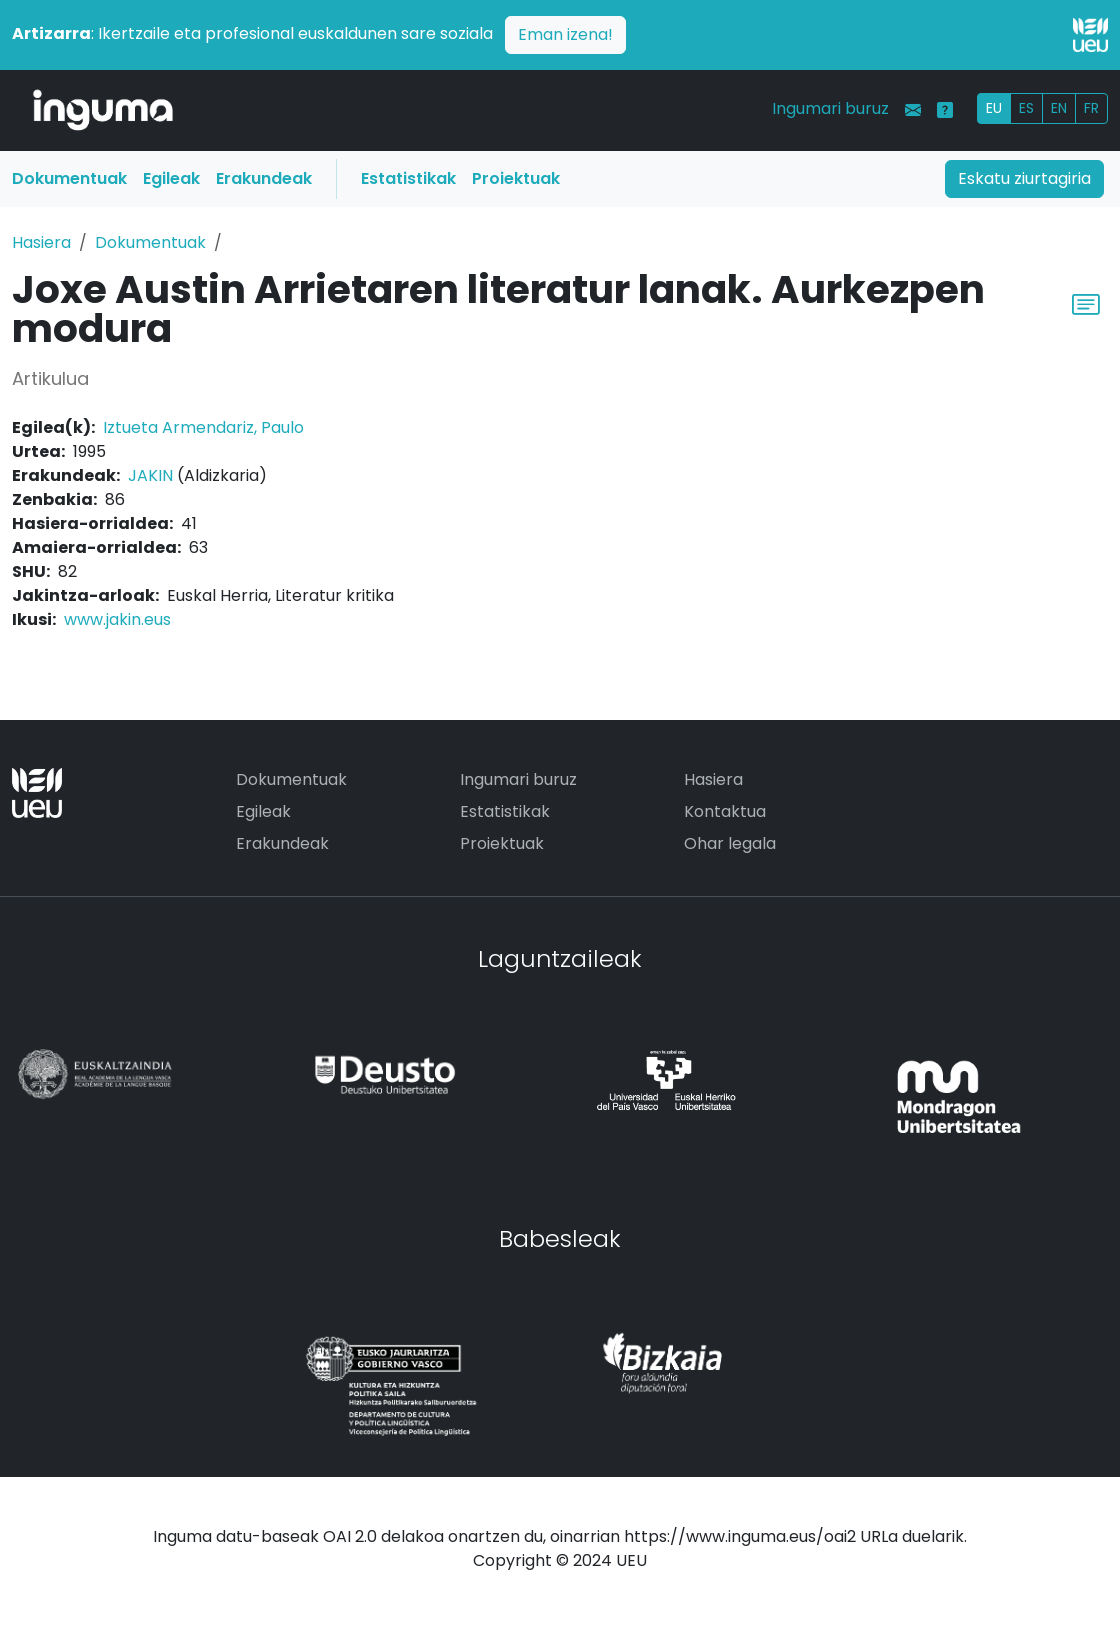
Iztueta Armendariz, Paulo (203, 427)
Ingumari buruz (830, 108)
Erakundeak (264, 178)
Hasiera (41, 242)
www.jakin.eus (117, 619)
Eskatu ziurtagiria (1024, 178)
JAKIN (150, 475)
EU (994, 108)
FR (1091, 108)
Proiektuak (516, 178)
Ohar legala (730, 843)
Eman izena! (565, 34)
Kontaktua (725, 811)
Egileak (171, 178)
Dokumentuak (69, 178)
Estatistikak (408, 178)
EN (1059, 108)
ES (1026, 108)
